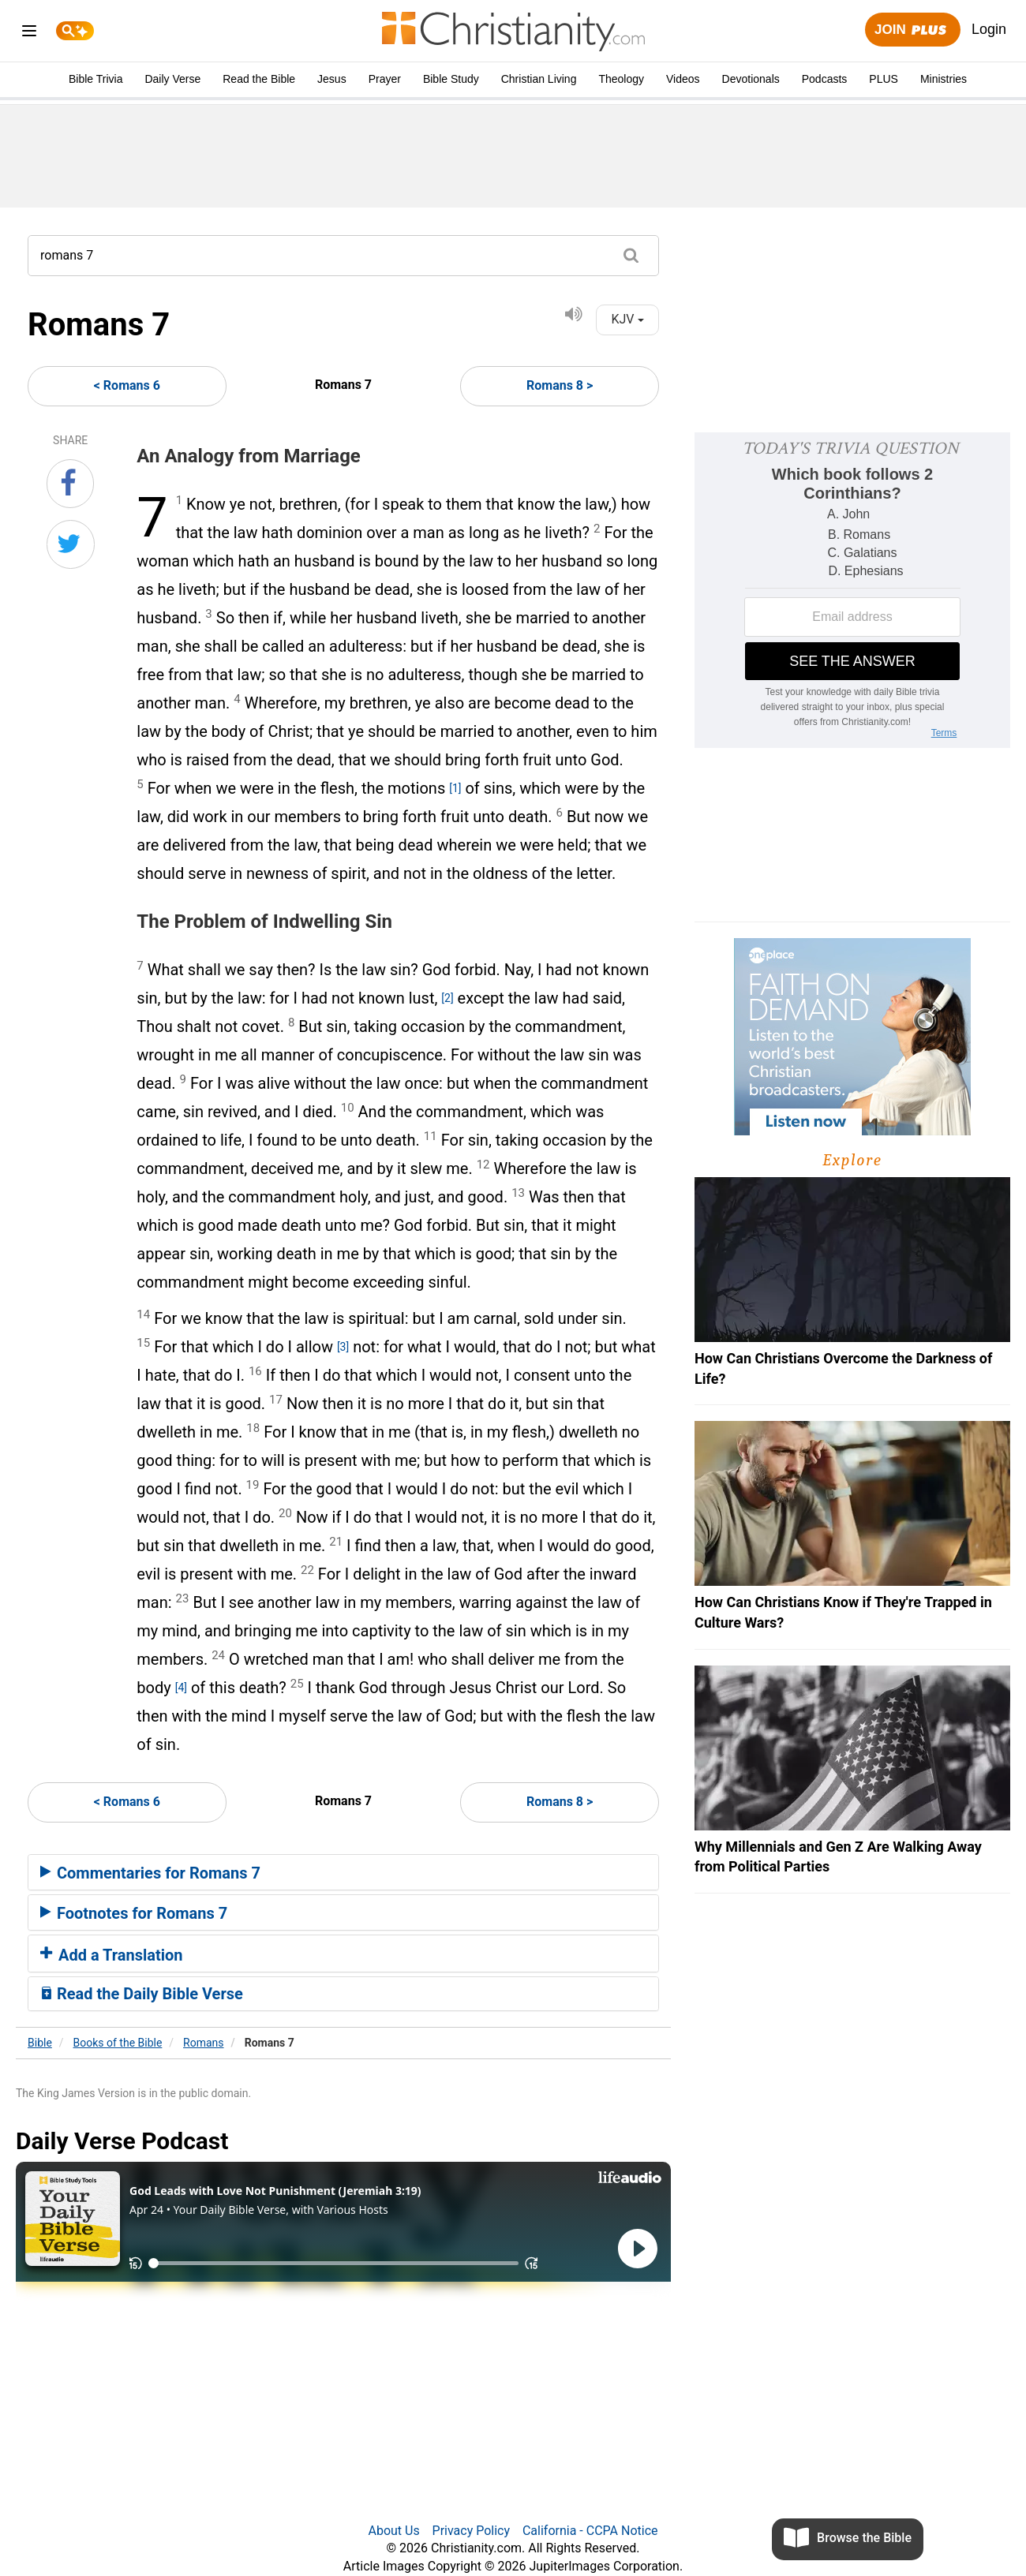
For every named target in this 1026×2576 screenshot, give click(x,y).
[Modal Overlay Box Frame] (852, 590)
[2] (447, 998)
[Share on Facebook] (70, 483)
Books (118, 2042)
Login (989, 29)
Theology (621, 79)
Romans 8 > (559, 385)
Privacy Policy (471, 2530)
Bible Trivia (95, 79)
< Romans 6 (127, 385)
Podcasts (825, 79)
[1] (455, 788)
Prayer (385, 79)
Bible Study (451, 79)
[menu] (29, 33)
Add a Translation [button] (111, 1955)
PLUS (883, 79)
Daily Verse (172, 79)
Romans (203, 2042)
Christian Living (539, 79)
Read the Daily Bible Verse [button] (141, 1993)
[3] (343, 1346)
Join (912, 30)
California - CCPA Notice (590, 2530)
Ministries (943, 79)
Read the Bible (259, 79)
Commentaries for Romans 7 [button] (150, 1873)
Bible (40, 2042)
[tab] (343, 1872)
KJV (627, 319)
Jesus (331, 79)
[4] (181, 1687)
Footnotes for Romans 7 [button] (133, 1913)
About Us (393, 2530)
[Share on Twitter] (71, 544)
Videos (683, 79)
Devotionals (751, 79)
